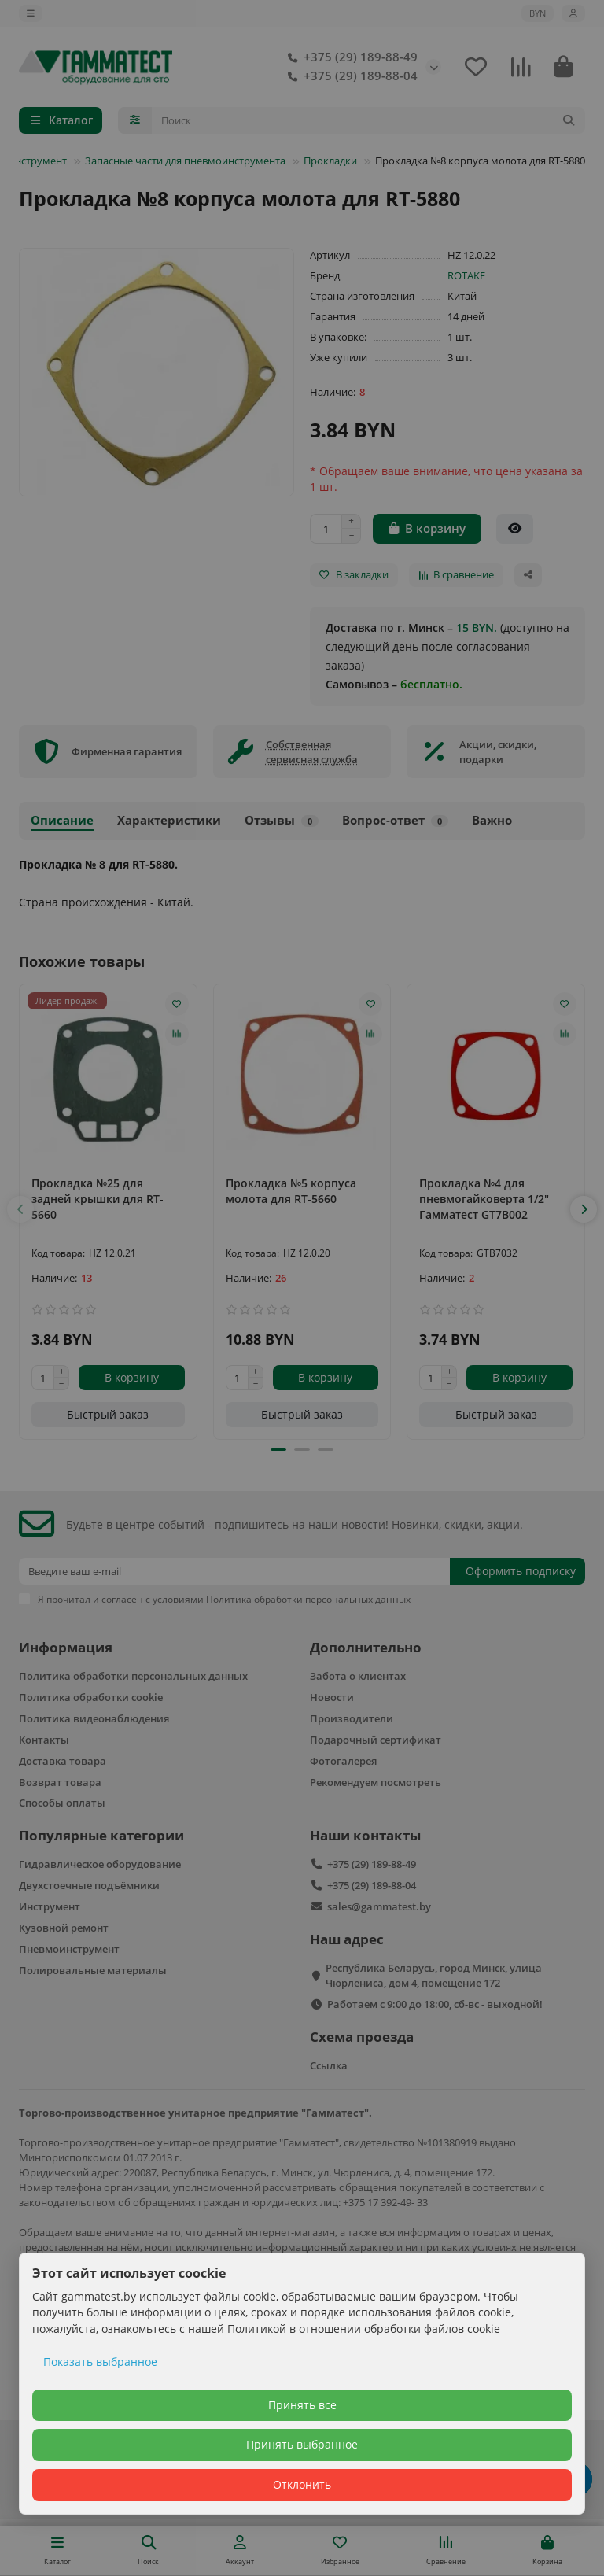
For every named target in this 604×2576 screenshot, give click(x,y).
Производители (351, 1718)
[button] (20, 1209)
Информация (65, 1647)
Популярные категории (101, 1835)
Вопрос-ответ (395, 820)
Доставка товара (62, 1761)
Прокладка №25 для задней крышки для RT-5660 (97, 1198)
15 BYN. (476, 627)
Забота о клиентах (358, 1676)
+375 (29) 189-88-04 (350, 76)
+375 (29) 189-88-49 (350, 57)
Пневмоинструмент (69, 1949)
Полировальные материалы (93, 1970)
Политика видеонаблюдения (94, 1718)
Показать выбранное (100, 2361)
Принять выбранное (302, 2444)
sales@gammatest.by (379, 1906)
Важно (492, 820)
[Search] (369, 120)
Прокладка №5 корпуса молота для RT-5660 (291, 1190)
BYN (537, 13)
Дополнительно (366, 1647)
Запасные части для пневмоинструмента (185, 160)
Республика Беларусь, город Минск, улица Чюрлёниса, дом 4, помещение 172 (434, 1975)
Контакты (44, 1740)
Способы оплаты (62, 1802)
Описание (62, 820)
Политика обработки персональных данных (133, 1676)
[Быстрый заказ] (514, 529)
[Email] (234, 1571)
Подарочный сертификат (375, 1740)
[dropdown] (30, 13)
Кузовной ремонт (64, 1928)
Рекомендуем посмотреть (375, 1782)
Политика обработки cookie (91, 1697)
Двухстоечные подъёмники (89, 1885)
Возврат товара (60, 1782)
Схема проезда (362, 2037)
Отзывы (282, 820)
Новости (332, 1697)
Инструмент (49, 1906)
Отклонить (302, 2484)
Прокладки (330, 160)
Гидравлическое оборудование (100, 1864)
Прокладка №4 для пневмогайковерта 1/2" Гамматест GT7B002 (484, 1198)
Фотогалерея (343, 1761)
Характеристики (169, 820)
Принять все (302, 2404)
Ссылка (329, 2065)
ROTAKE (466, 275)
